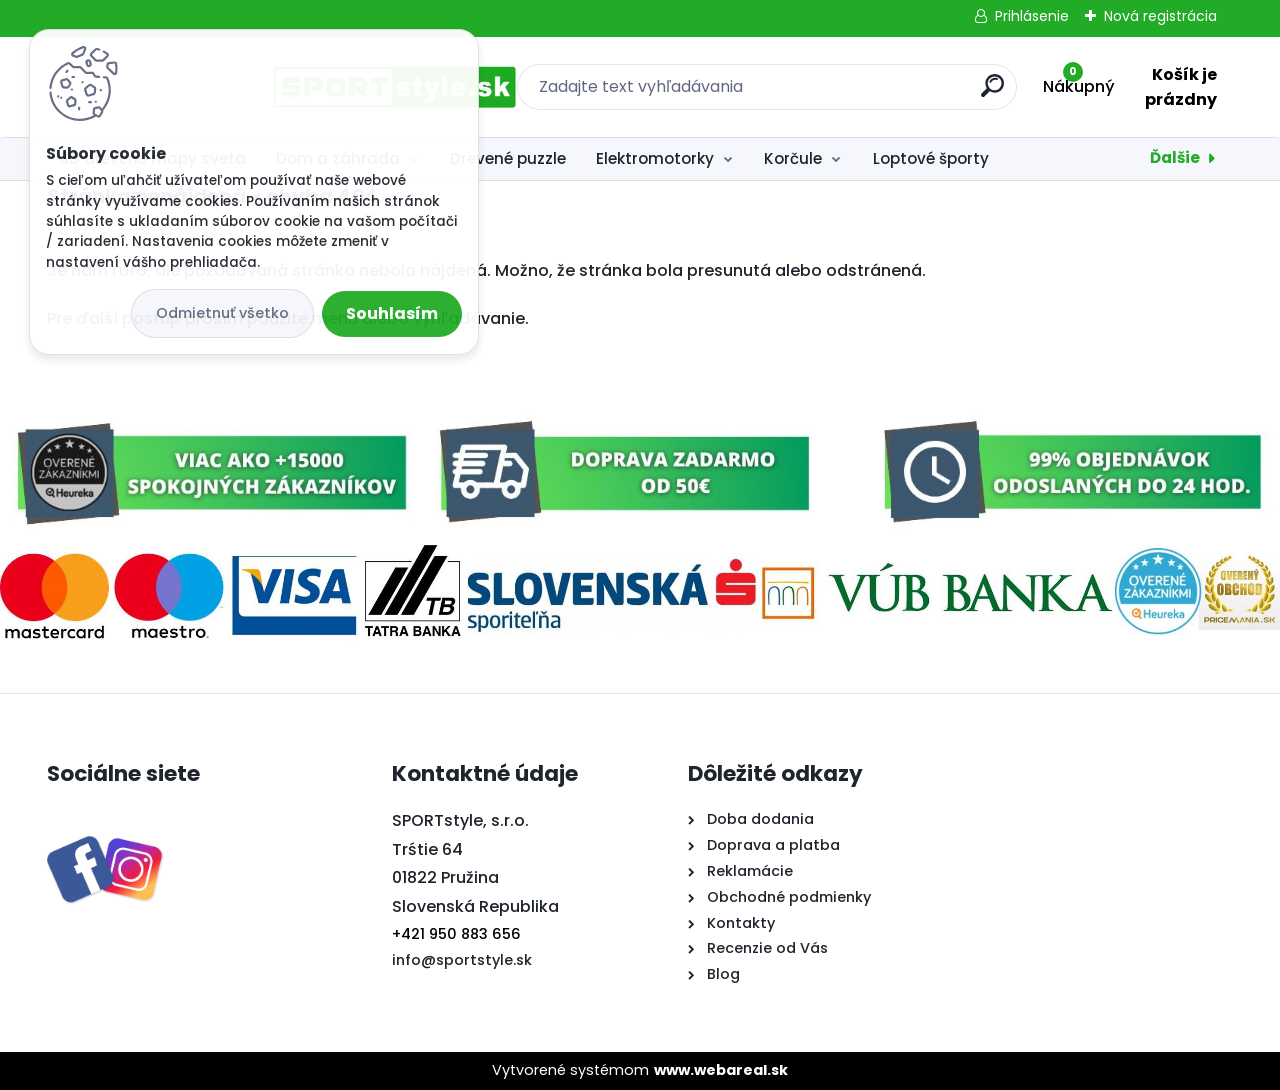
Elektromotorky (655, 158)
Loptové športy (931, 158)
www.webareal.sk (721, 1070)
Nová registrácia (1160, 16)
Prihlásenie (1032, 16)
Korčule (793, 158)
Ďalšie (1175, 157)
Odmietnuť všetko (222, 313)
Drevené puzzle (508, 158)
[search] (857, 93)
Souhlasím (392, 313)
